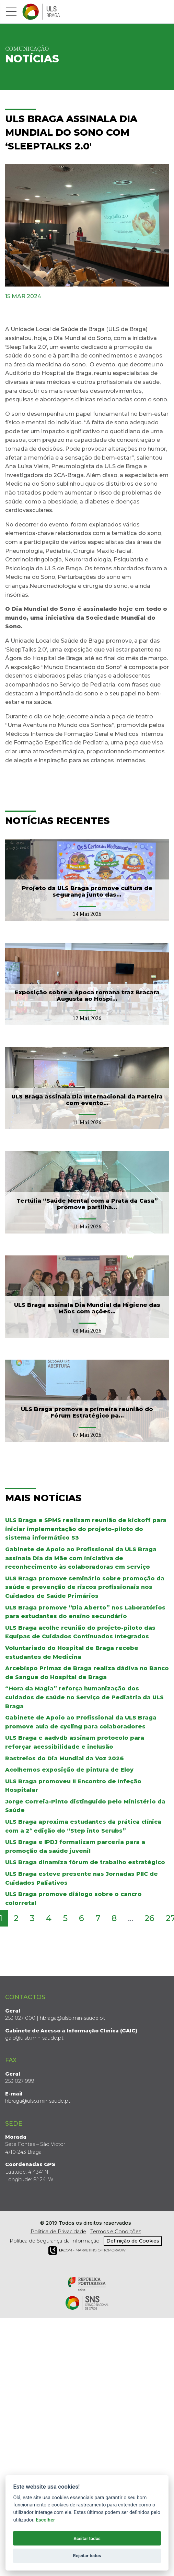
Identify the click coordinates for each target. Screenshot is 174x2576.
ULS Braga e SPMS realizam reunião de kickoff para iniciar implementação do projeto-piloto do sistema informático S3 (85, 1529)
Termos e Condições (115, 2231)
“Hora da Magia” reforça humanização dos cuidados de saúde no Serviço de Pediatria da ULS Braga (84, 1697)
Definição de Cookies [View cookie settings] (132, 2241)
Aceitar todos (87, 2538)
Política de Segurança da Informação (55, 2241)
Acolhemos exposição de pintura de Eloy (69, 1769)
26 (149, 1918)
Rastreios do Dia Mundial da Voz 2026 (64, 1758)
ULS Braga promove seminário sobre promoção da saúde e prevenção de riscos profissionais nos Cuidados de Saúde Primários (84, 1587)
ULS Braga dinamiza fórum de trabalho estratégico (85, 1862)
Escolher (45, 2520)
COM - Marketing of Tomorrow (87, 2250)
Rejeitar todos (87, 2555)
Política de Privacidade (58, 2231)
